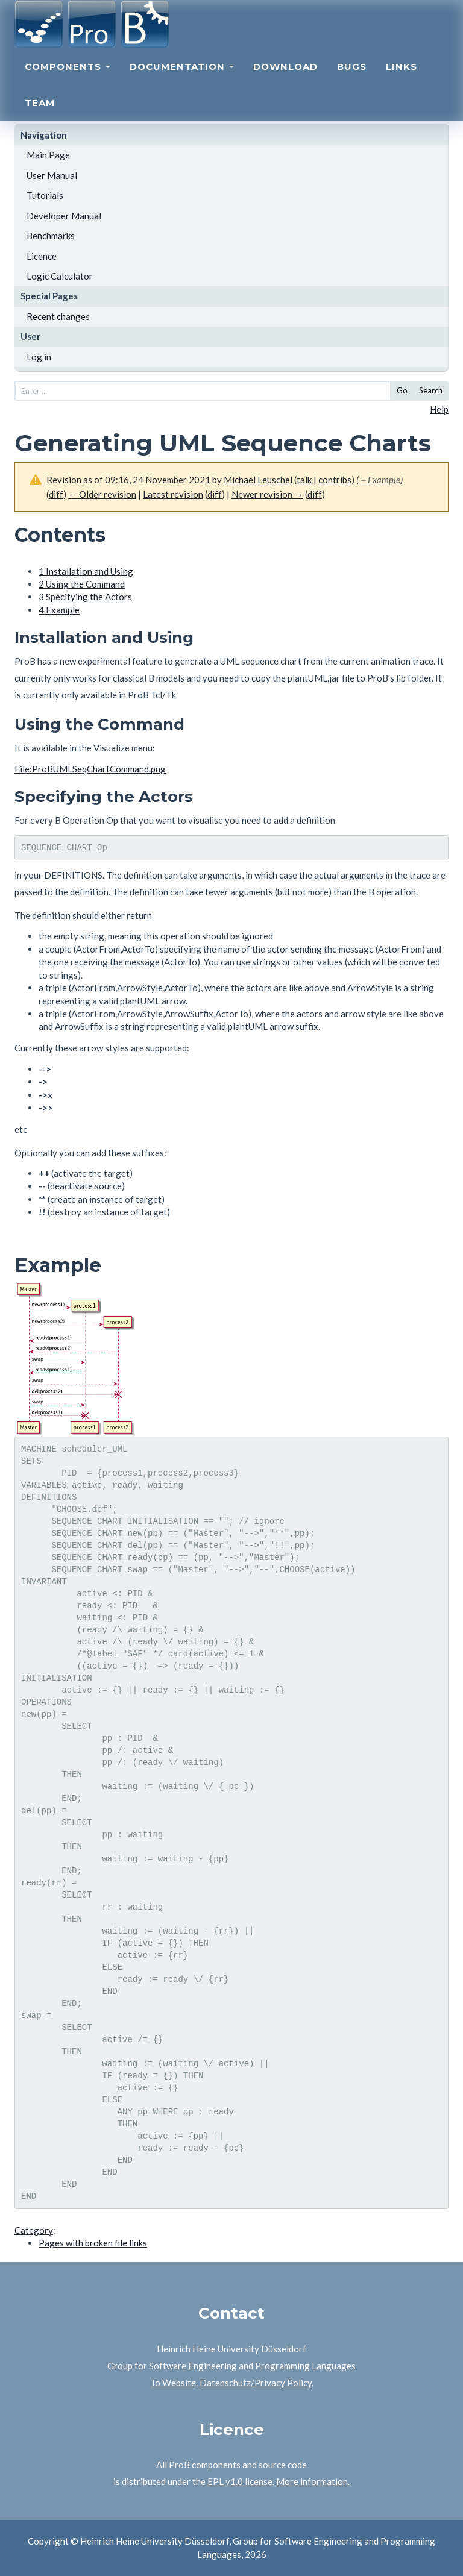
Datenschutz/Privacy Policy (256, 2382)
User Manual (52, 175)
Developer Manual (64, 215)
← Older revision (102, 494)
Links (401, 81)
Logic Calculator (60, 276)
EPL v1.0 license (239, 2481)
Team (40, 118)
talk (304, 479)
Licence (42, 256)
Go (402, 390)
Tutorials (45, 195)
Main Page (48, 154)
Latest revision (173, 494)
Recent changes (58, 316)
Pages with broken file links (93, 2242)
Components (67, 81)
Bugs (352, 81)
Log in (39, 356)
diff (56, 494)
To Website (173, 2382)
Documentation (182, 81)
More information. (313, 2481)
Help (439, 409)
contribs (334, 479)
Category (33, 2230)
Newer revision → (267, 494)
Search (431, 390)
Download (285, 81)
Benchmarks (51, 235)
